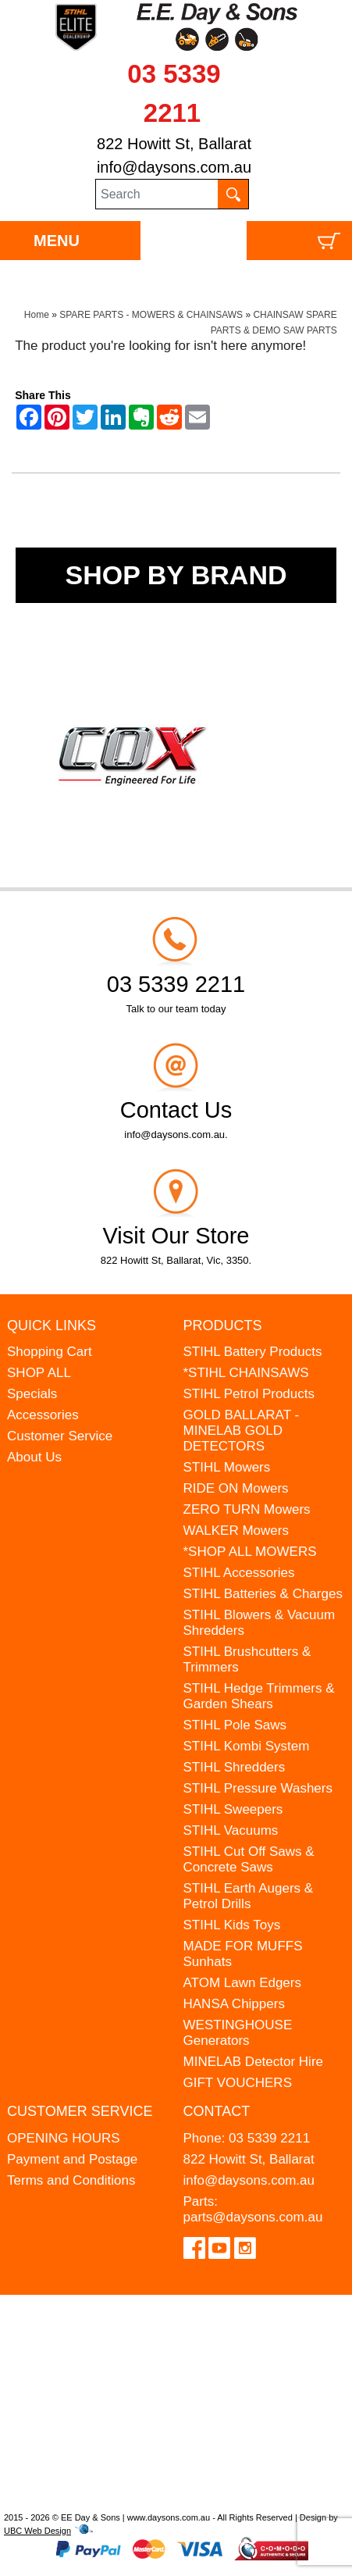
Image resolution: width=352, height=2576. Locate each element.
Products (222, 1325)
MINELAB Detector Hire (253, 2061)
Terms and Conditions (71, 2180)
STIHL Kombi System (246, 1746)
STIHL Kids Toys (232, 1925)
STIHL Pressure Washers (257, 1788)
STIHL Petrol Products (249, 1393)
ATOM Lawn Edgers (242, 1982)
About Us (34, 1457)
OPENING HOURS (63, 2138)
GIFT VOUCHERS (237, 2082)
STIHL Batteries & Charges (263, 1593)
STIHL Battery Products (252, 1351)
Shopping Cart (49, 1351)
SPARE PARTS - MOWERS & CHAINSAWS (151, 314)
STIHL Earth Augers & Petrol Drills (248, 1896)
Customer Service (59, 1436)
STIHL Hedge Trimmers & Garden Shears (259, 1696)
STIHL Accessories (239, 1572)
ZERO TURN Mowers (247, 1509)
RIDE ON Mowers (236, 1488)
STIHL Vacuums (231, 1830)
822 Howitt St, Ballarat (174, 143)
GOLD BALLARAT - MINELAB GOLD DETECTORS (241, 1431)
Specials (32, 1393)
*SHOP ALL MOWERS (250, 1551)
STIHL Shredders (234, 1767)
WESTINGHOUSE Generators (238, 2033)
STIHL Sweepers (233, 1809)
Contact (217, 2111)
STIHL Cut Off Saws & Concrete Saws (249, 1859)
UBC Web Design (37, 2530)
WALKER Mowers (236, 1530)
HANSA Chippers (234, 2003)
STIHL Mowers (227, 1467)
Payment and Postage (72, 2159)
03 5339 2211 (269, 2138)
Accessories (43, 1415)
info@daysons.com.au (174, 167)
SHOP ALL (39, 1372)
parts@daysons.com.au (253, 2217)
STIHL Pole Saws (235, 1725)
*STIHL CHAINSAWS (246, 1372)
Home (36, 314)
